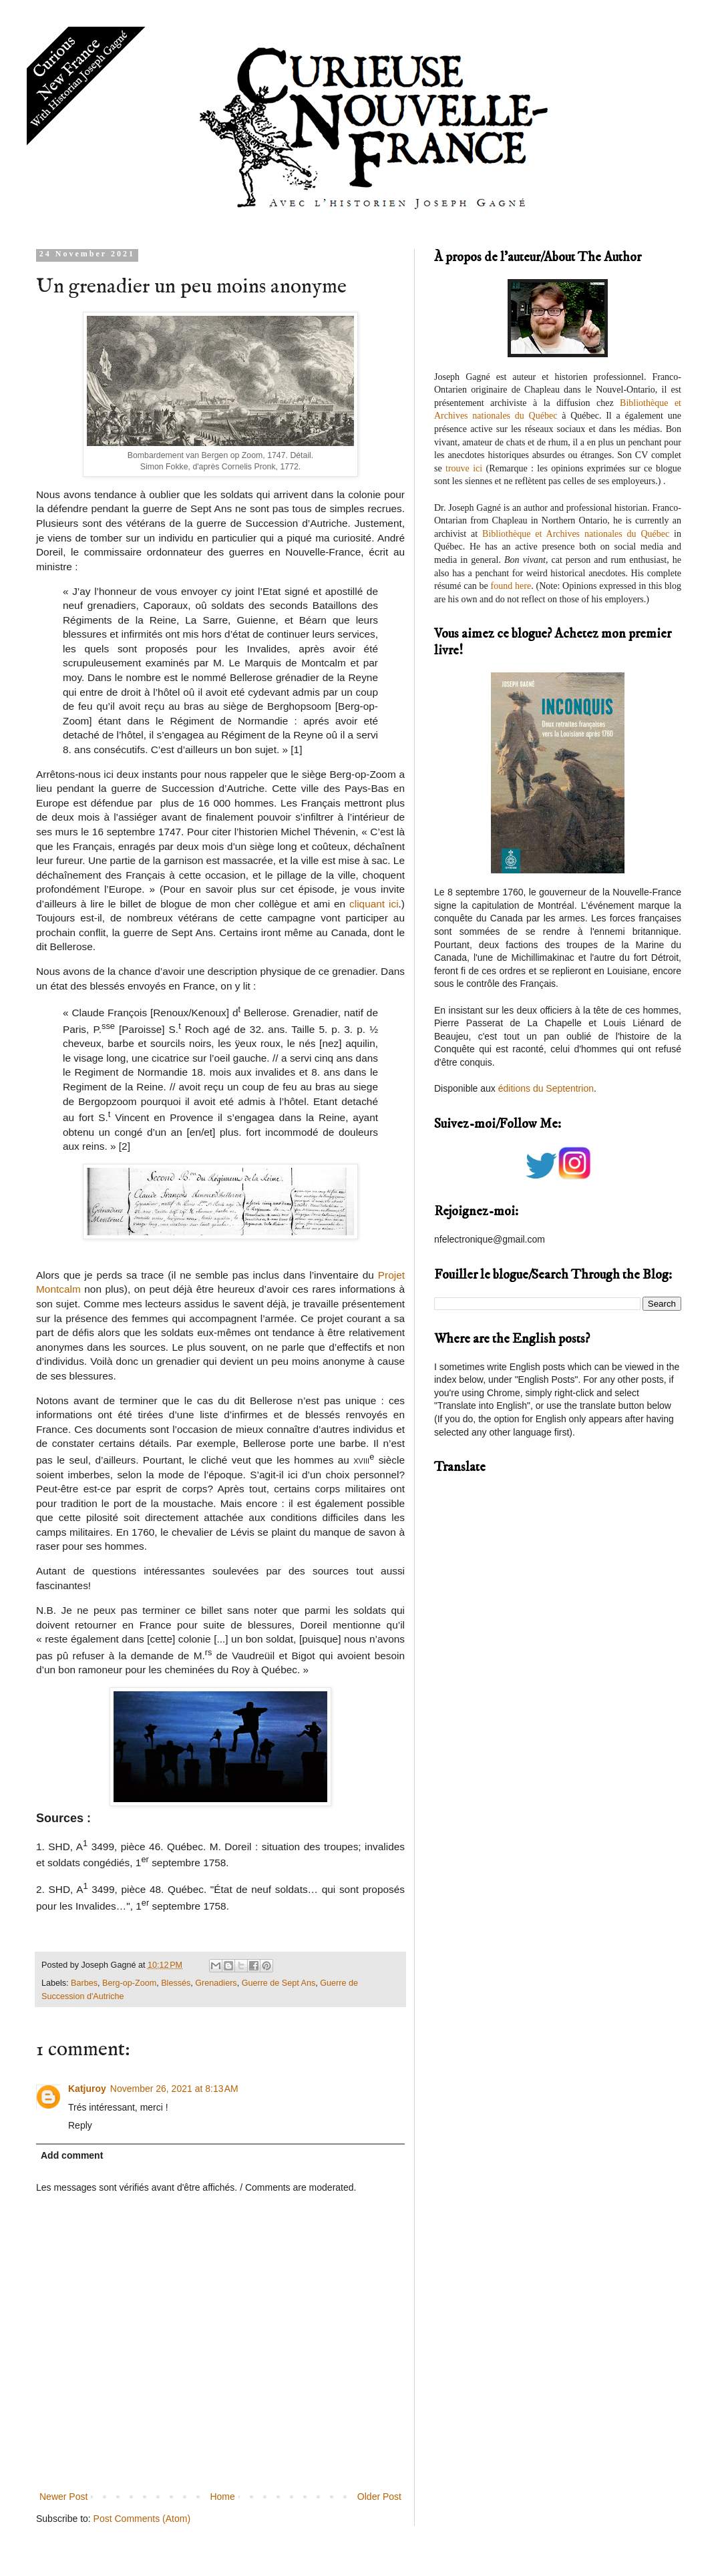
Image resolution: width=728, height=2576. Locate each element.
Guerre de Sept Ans (279, 1983)
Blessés (175, 1983)
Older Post (379, 2496)
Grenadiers (215, 1983)
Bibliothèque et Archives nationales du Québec (575, 534)
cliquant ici (374, 903)
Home (222, 2496)
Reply (80, 2125)
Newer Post (63, 2496)
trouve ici (463, 468)
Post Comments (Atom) (142, 2518)
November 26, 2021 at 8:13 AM (174, 2088)
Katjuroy (87, 2088)
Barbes (84, 1983)
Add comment (72, 2155)
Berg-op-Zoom (129, 1983)
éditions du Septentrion (546, 1088)
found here (511, 586)
